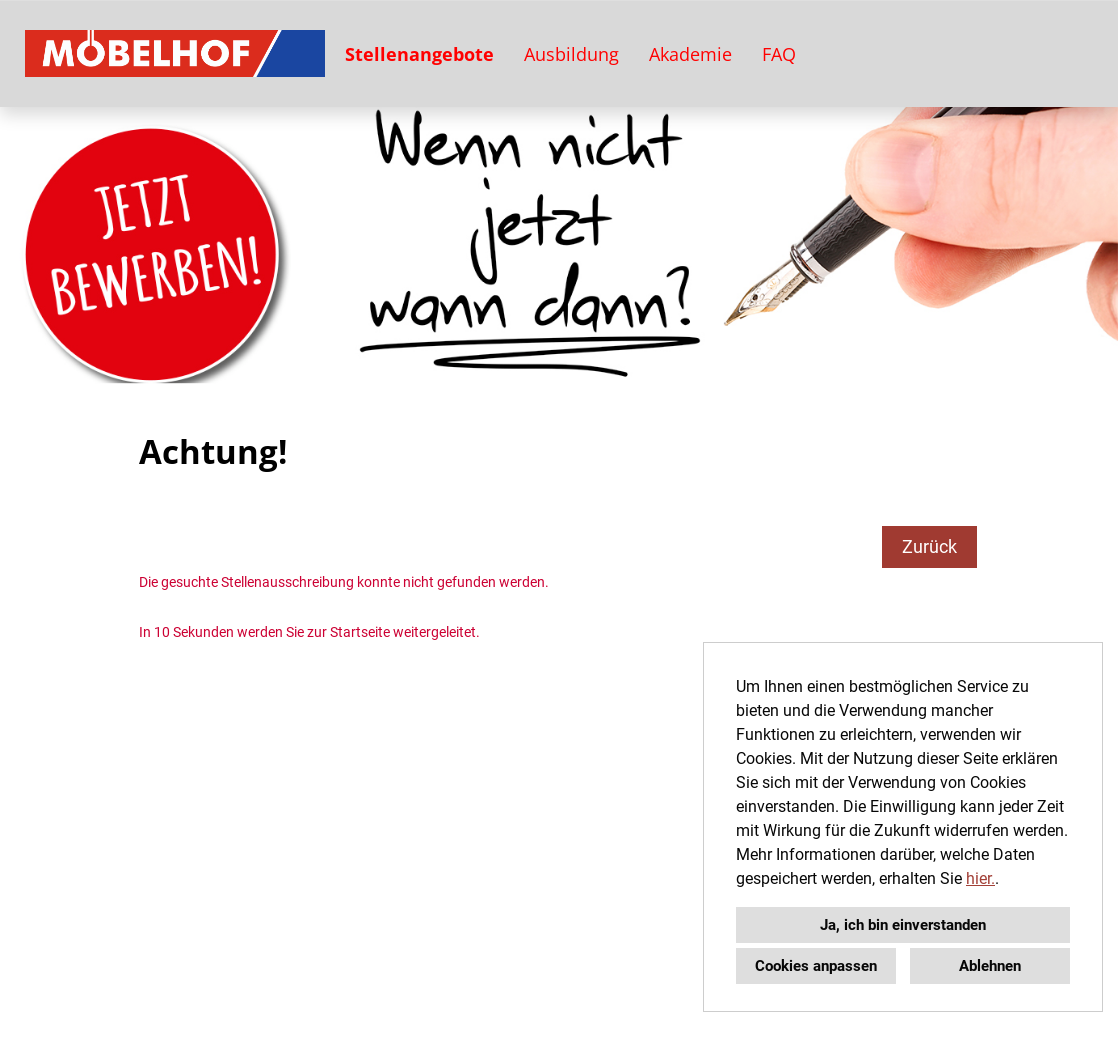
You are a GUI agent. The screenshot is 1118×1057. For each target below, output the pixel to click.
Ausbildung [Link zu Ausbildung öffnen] (571, 54)
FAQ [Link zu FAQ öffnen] (779, 54)
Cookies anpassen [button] (816, 966)
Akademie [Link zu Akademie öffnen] (690, 54)
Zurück (929, 546)
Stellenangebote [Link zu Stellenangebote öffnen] (419, 54)
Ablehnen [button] (990, 966)
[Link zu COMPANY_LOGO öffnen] (175, 53)
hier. (980, 878)
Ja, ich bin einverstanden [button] (903, 925)
